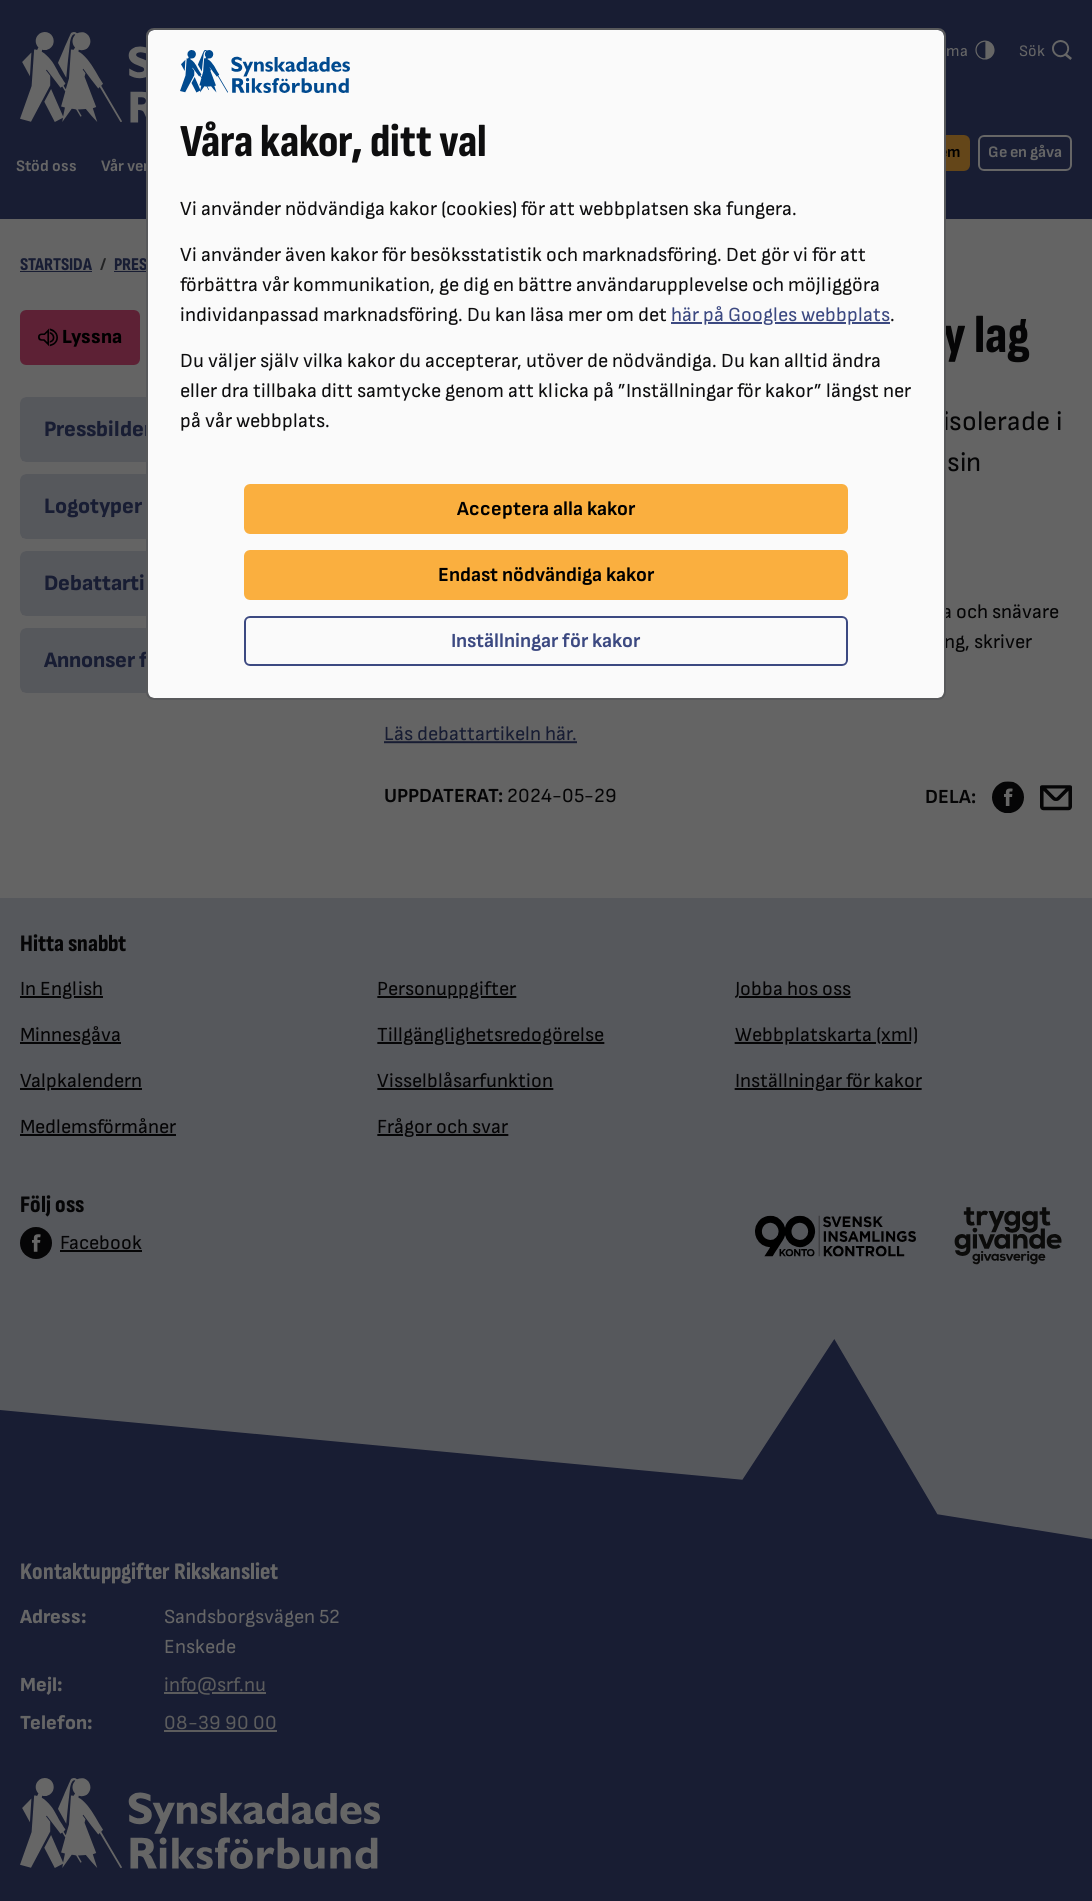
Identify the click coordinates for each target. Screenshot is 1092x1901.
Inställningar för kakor (545, 641)
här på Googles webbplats (780, 315)
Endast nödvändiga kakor (546, 575)
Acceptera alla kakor (546, 509)
